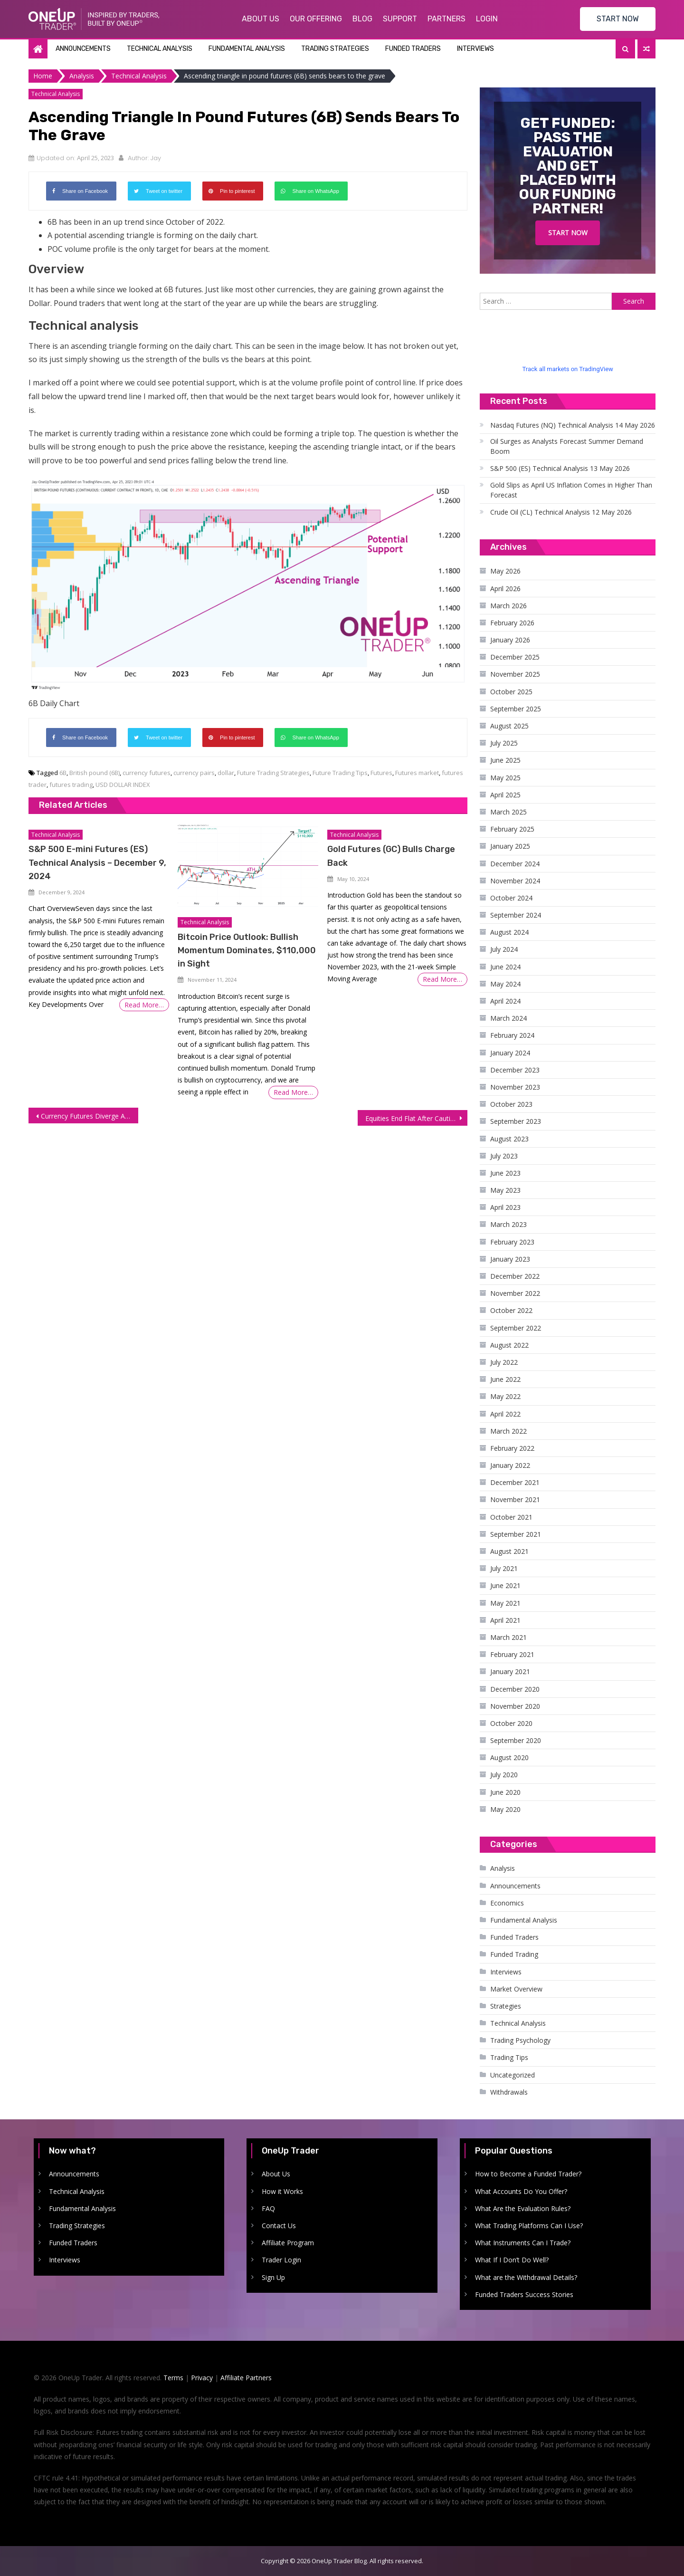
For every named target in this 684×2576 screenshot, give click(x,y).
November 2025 (515, 674)
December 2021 (515, 1482)
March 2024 (508, 1018)
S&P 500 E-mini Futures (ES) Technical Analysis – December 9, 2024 (97, 862)
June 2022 (505, 1379)
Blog (362, 18)
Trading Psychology (520, 2040)
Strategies (505, 2006)
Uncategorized (512, 2074)
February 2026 (512, 622)
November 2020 (515, 1706)
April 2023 (505, 1207)
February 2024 (512, 1035)
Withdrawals (509, 2092)
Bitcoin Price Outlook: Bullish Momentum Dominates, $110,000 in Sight (247, 950)
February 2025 (512, 828)
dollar (226, 772)
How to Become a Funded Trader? (528, 2173)
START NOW (618, 18)
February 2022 (512, 1448)
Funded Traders (413, 49)
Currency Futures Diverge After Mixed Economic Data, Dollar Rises (89, 1115)
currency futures (147, 772)
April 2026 (505, 588)
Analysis (502, 1868)
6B (62, 772)
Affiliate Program (288, 2242)
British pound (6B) (94, 772)
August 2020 (509, 1757)
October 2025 (511, 691)
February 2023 (512, 1241)
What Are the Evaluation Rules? (522, 2208)
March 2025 (508, 811)
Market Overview (516, 1988)
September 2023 (515, 1121)
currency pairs (194, 772)
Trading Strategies (335, 49)
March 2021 (508, 1637)
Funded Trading (514, 1954)
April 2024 (505, 1001)
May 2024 (505, 983)
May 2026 (505, 570)
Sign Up (273, 2277)
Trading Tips (509, 2057)
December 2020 (515, 1689)
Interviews (475, 49)
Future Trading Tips (340, 772)
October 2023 (511, 1104)
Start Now (568, 232)
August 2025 (509, 725)
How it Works (282, 2191)
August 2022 (509, 1345)
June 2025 (505, 760)
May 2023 (505, 1190)
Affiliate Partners (246, 2377)
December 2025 (515, 656)
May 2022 (505, 1396)
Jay (156, 158)
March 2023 (508, 1224)
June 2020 (505, 1792)
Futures (381, 772)
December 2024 (515, 863)
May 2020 (505, 1809)
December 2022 (515, 1276)
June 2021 (505, 1585)
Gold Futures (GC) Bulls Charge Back (391, 856)
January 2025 (510, 846)
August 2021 (509, 1551)
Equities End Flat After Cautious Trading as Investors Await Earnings (416, 1118)
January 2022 (510, 1465)
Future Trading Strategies (273, 772)
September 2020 (515, 1740)
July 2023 (504, 1155)
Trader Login (281, 2259)
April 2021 (505, 1620)
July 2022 (504, 1362)
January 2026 (510, 639)
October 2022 (511, 1310)
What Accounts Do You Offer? (521, 2191)
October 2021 (511, 1517)
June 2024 (505, 966)
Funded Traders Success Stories (524, 2294)
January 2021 (510, 1671)
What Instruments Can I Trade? (522, 2242)
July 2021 (504, 1568)
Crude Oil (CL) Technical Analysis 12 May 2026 (561, 512)
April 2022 (505, 1413)
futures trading (71, 784)
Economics (507, 1902)
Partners (447, 18)
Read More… (144, 1004)
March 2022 (508, 1431)
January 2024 (510, 1052)
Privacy (202, 2377)
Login (487, 18)
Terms (173, 2377)
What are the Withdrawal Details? (526, 2277)
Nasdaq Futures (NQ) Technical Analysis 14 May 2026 (572, 425)
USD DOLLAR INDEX (122, 784)
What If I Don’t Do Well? (512, 2259)
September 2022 (515, 1327)
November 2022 (515, 1293)
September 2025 (515, 708)
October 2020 (511, 1723)
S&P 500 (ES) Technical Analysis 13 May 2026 (560, 468)
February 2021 (512, 1654)
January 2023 (510, 1259)
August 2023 (509, 1138)
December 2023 (515, 1069)
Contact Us (279, 2225)
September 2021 (515, 1534)
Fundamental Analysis (247, 49)
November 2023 (515, 1087)
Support (400, 18)
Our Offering (316, 18)
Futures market (417, 772)
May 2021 (505, 1603)
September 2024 (515, 914)
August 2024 (509, 932)
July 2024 (504, 949)
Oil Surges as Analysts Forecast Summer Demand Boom (566, 446)
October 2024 (511, 897)
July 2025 (504, 742)
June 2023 (505, 1173)
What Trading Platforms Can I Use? (529, 2225)
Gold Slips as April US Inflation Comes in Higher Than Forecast (571, 489)
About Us (260, 18)
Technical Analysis (159, 49)
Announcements (83, 49)
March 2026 (508, 605)
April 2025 (505, 794)
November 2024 (515, 880)
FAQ (268, 2208)
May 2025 (505, 777)
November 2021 (515, 1499)
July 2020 (504, 1774)
